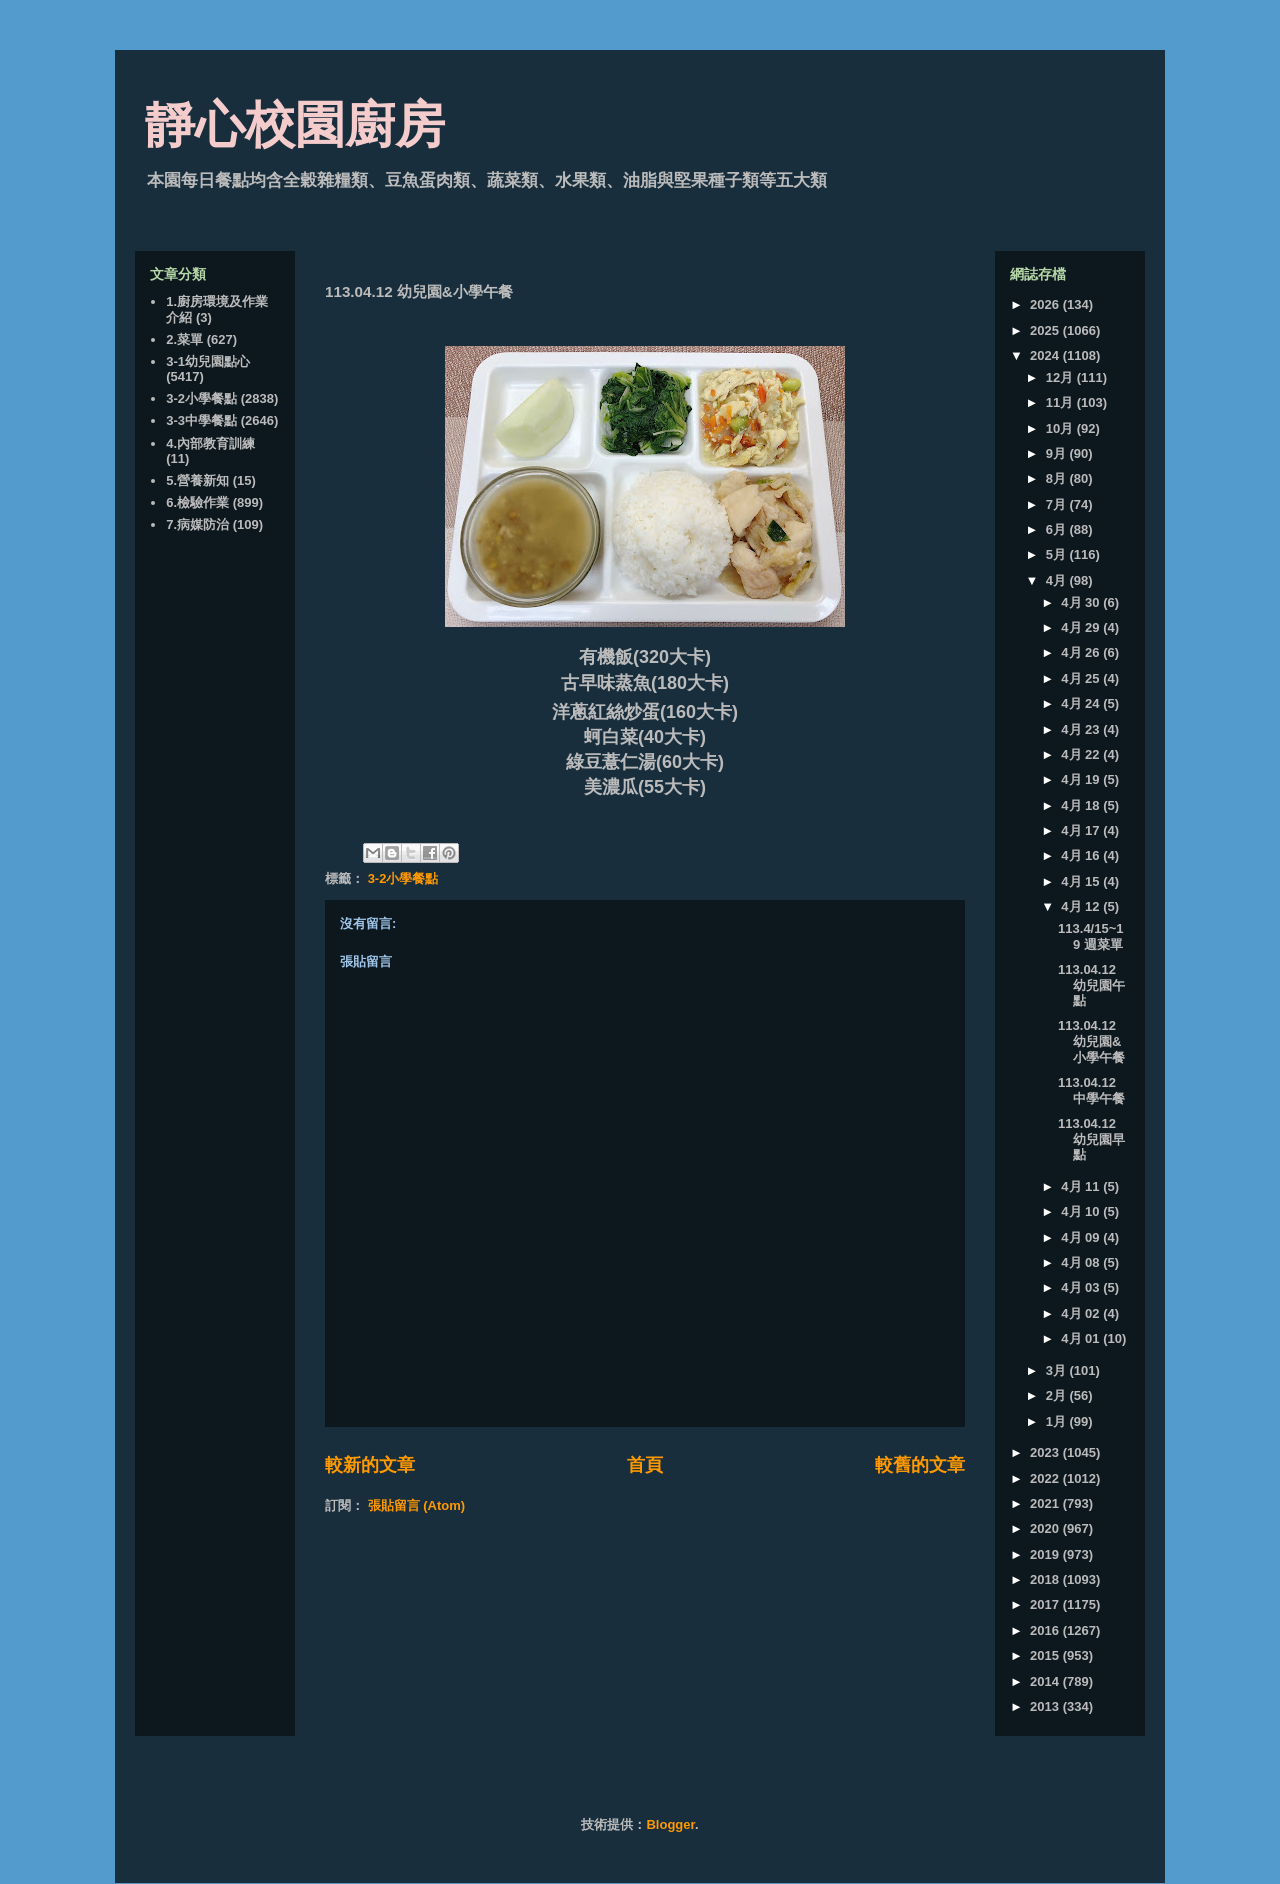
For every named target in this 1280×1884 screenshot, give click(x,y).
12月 (1061, 377)
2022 (1046, 1478)
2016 (1046, 1630)
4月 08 (1082, 1262)
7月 (1058, 504)
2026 (1046, 304)
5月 (1058, 554)
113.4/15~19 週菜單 (1090, 936)
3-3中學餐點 (201, 420)
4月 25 (1082, 678)
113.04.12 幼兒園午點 (1091, 985)
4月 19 (1082, 779)
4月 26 (1082, 652)
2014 (1046, 1681)
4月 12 (1082, 906)
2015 (1046, 1655)
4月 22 (1082, 754)
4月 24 (1082, 703)
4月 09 (1082, 1237)
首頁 (645, 1465)
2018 (1046, 1579)
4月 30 (1082, 602)
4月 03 (1082, 1287)
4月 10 (1082, 1211)
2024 (1046, 355)
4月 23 (1082, 729)
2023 (1046, 1452)
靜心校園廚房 (295, 125)
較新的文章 (370, 1465)
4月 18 (1082, 805)
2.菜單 (184, 339)
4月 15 (1082, 881)
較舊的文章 (920, 1465)
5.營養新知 (197, 480)
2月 (1058, 1395)
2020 (1046, 1528)
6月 (1058, 529)
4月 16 (1082, 855)
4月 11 (1082, 1186)
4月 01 (1082, 1338)
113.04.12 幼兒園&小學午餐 (1091, 1041)
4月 (1058, 580)
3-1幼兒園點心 (208, 361)
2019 (1046, 1554)
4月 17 (1082, 830)
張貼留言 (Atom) (417, 1505)
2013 (1046, 1706)
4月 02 (1082, 1313)
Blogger (670, 1824)
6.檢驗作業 (197, 502)
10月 (1061, 428)
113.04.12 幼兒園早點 (1091, 1139)
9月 (1058, 453)
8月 (1058, 478)
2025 (1046, 330)
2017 (1046, 1604)
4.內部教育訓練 (210, 443)
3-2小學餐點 (403, 878)
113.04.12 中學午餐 (1091, 1090)
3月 (1058, 1370)
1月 (1058, 1421)
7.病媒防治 (197, 524)
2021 (1046, 1503)
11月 (1061, 402)
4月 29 (1082, 627)
